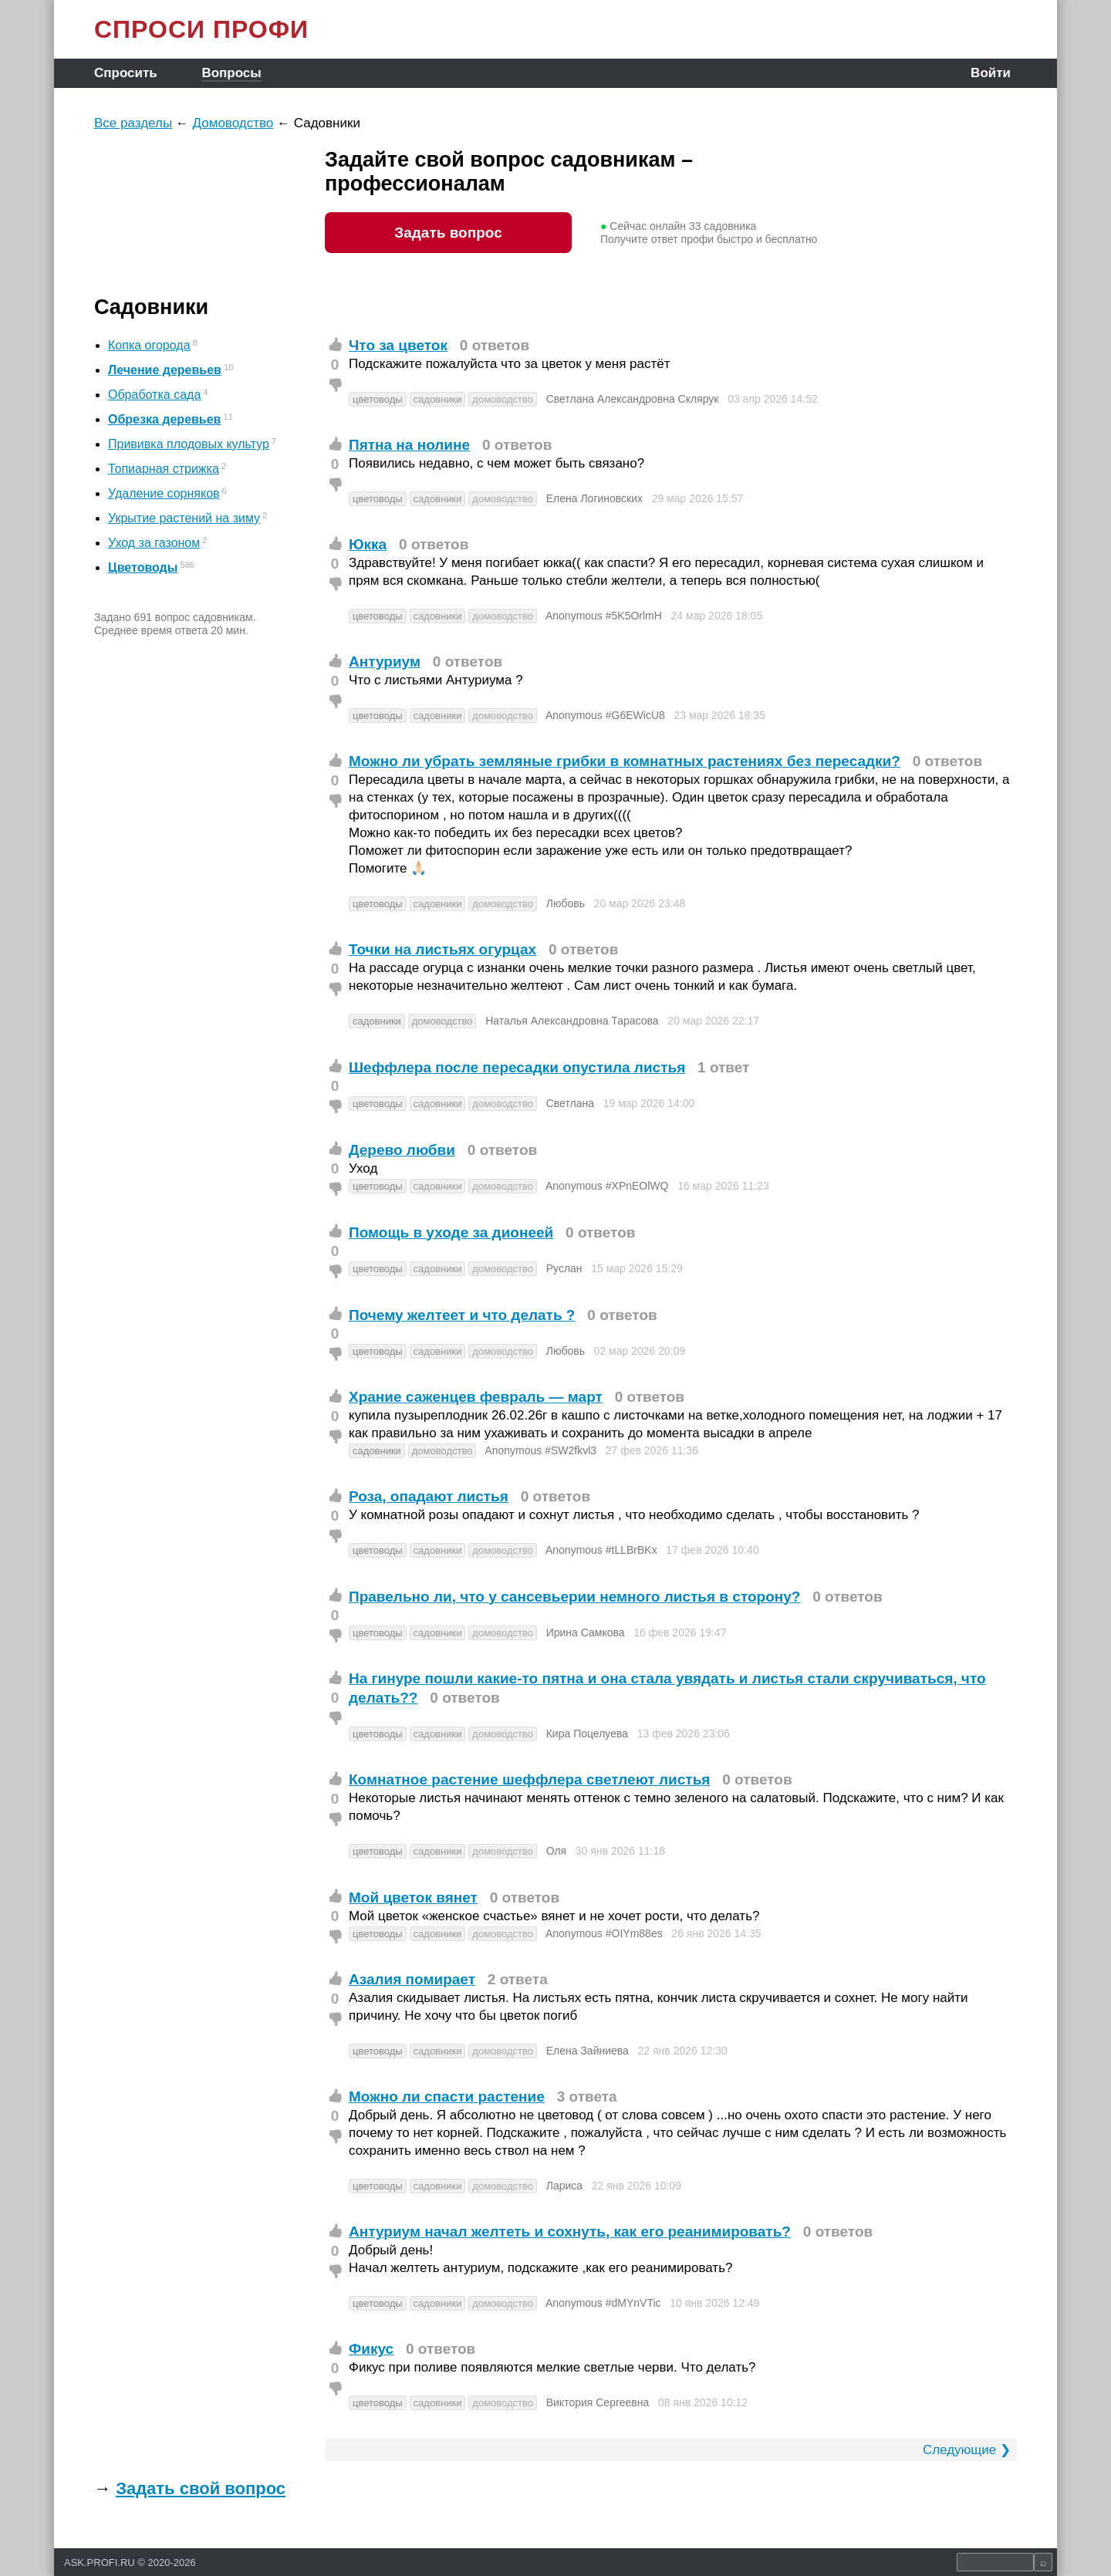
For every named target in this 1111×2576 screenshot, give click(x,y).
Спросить (125, 73)
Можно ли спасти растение (447, 2096)
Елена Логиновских (594, 498)
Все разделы (133, 123)
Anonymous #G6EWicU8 (605, 715)
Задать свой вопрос (200, 2488)
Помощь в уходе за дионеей (451, 1232)
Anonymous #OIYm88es (604, 1933)
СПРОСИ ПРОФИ (201, 29)
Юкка (368, 544)
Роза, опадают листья (428, 1496)
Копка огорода (149, 345)
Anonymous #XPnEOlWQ (607, 1186)
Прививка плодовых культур (188, 444)
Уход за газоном (154, 542)
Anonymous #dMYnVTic (603, 2303)
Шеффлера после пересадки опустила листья (517, 1067)
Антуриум (384, 661)
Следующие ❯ (967, 2450)
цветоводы (378, 399)
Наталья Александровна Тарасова (572, 1021)
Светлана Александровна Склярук (632, 399)
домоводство (502, 399)
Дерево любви (402, 1150)
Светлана (570, 1103)
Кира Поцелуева (587, 1733)
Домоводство (233, 123)
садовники (438, 399)
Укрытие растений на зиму (184, 518)
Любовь (565, 903)
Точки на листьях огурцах (442, 949)
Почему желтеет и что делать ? (462, 1315)
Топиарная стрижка (163, 468)
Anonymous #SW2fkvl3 (540, 1450)
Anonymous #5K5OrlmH (603, 615)
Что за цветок (398, 345)
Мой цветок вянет (413, 1897)
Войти (991, 73)
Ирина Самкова (585, 1632)
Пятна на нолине (409, 445)
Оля (556, 1851)
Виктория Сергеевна (598, 2402)
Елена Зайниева (587, 2050)
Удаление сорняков (164, 493)
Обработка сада (154, 394)
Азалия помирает (412, 1979)
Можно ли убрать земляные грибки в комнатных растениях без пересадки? (624, 761)
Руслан (564, 1268)
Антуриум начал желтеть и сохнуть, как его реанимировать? (570, 2231)
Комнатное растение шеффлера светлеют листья (529, 1779)
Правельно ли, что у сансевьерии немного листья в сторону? (574, 1596)
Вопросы (231, 73)
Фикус (371, 2349)
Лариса (564, 2185)
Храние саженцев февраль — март (476, 1397)
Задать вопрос (447, 233)
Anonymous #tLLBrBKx (601, 1550)
